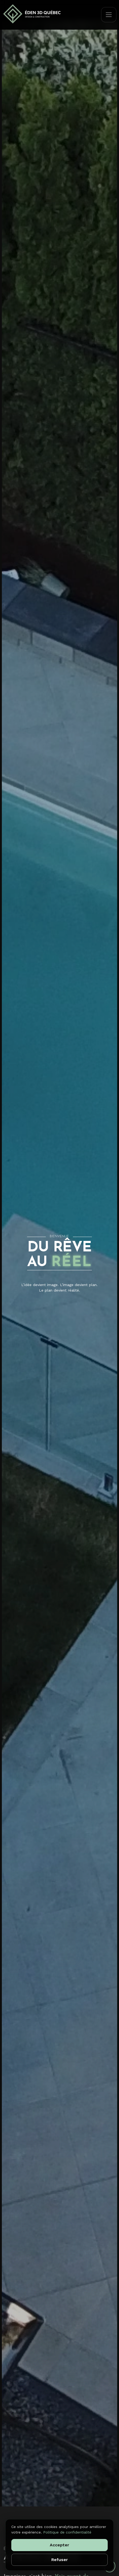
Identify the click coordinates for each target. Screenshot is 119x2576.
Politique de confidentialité (67, 2532)
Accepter (59, 2544)
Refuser (59, 2559)
